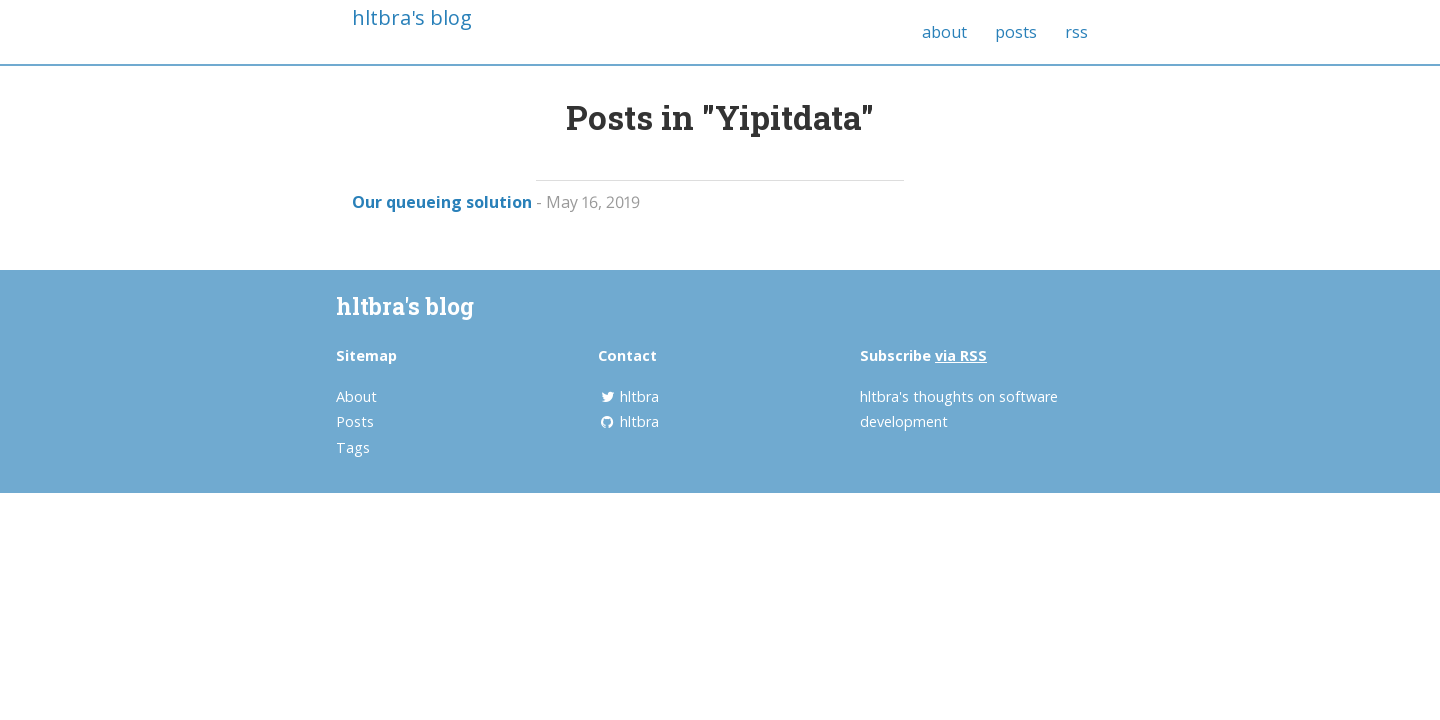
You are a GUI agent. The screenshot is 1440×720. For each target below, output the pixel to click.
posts (1016, 32)
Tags (353, 447)
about (944, 32)
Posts (355, 421)
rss (1076, 32)
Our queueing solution (442, 202)
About (356, 396)
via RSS (961, 355)
